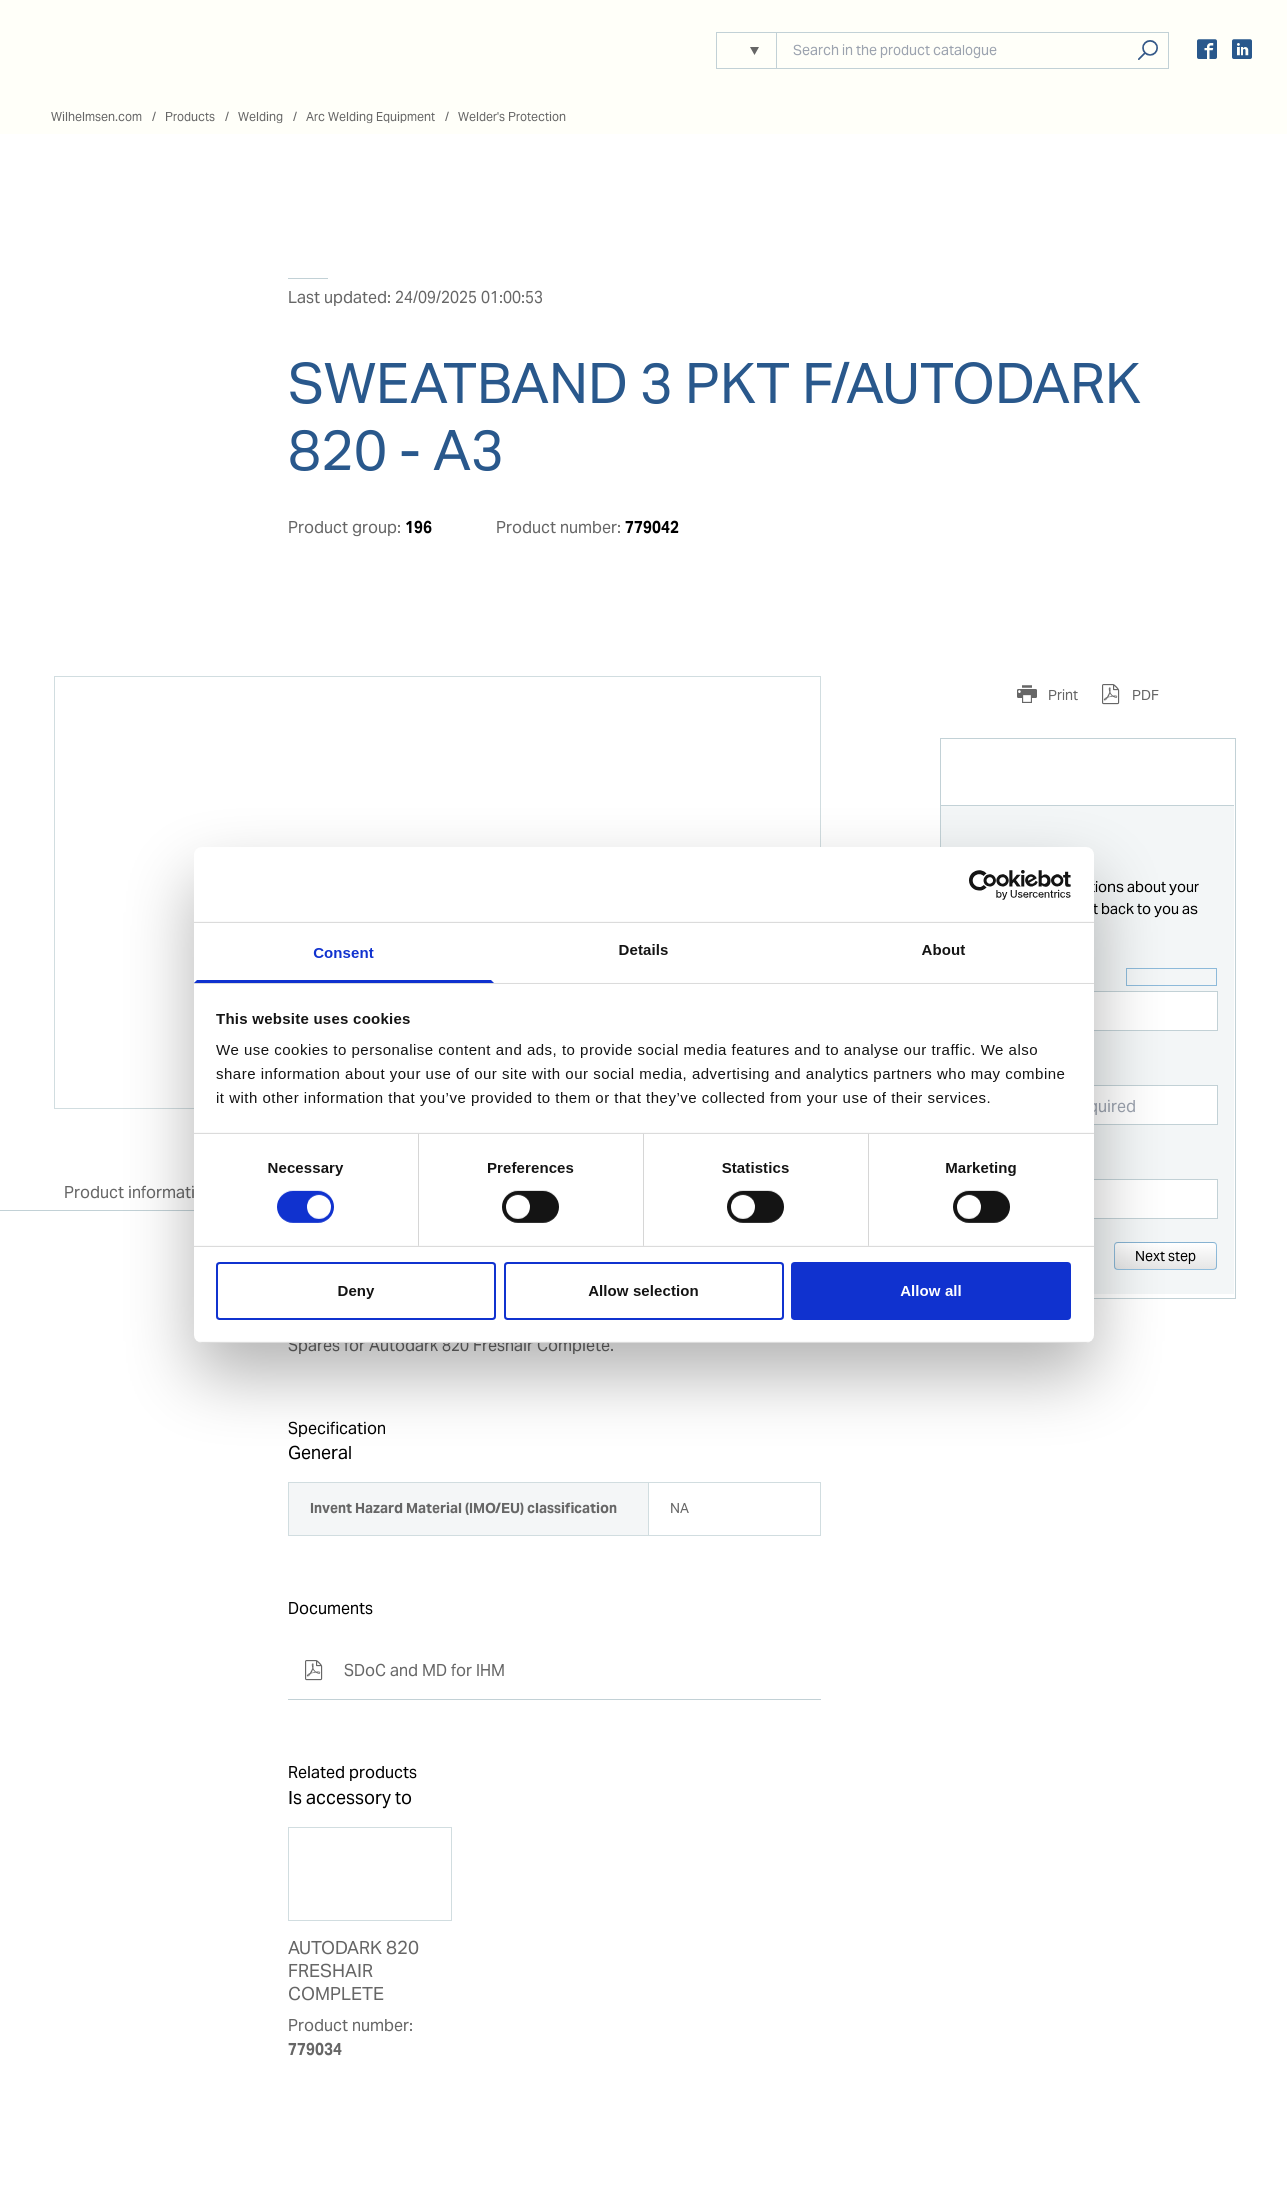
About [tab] (944, 949)
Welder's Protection (512, 116)
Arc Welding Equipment (370, 116)
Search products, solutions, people (1147, 50)
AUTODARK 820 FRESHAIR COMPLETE (353, 1971)
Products (190, 116)
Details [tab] (644, 949)
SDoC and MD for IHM (404, 1670)
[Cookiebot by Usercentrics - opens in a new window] (983, 884)
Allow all (931, 1290)
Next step (1165, 1256)
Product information (139, 1192)
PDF (1144, 695)
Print (1061, 695)
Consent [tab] (343, 952)
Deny (355, 1290)
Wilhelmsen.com (96, 116)
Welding (260, 116)
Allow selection (643, 1290)
